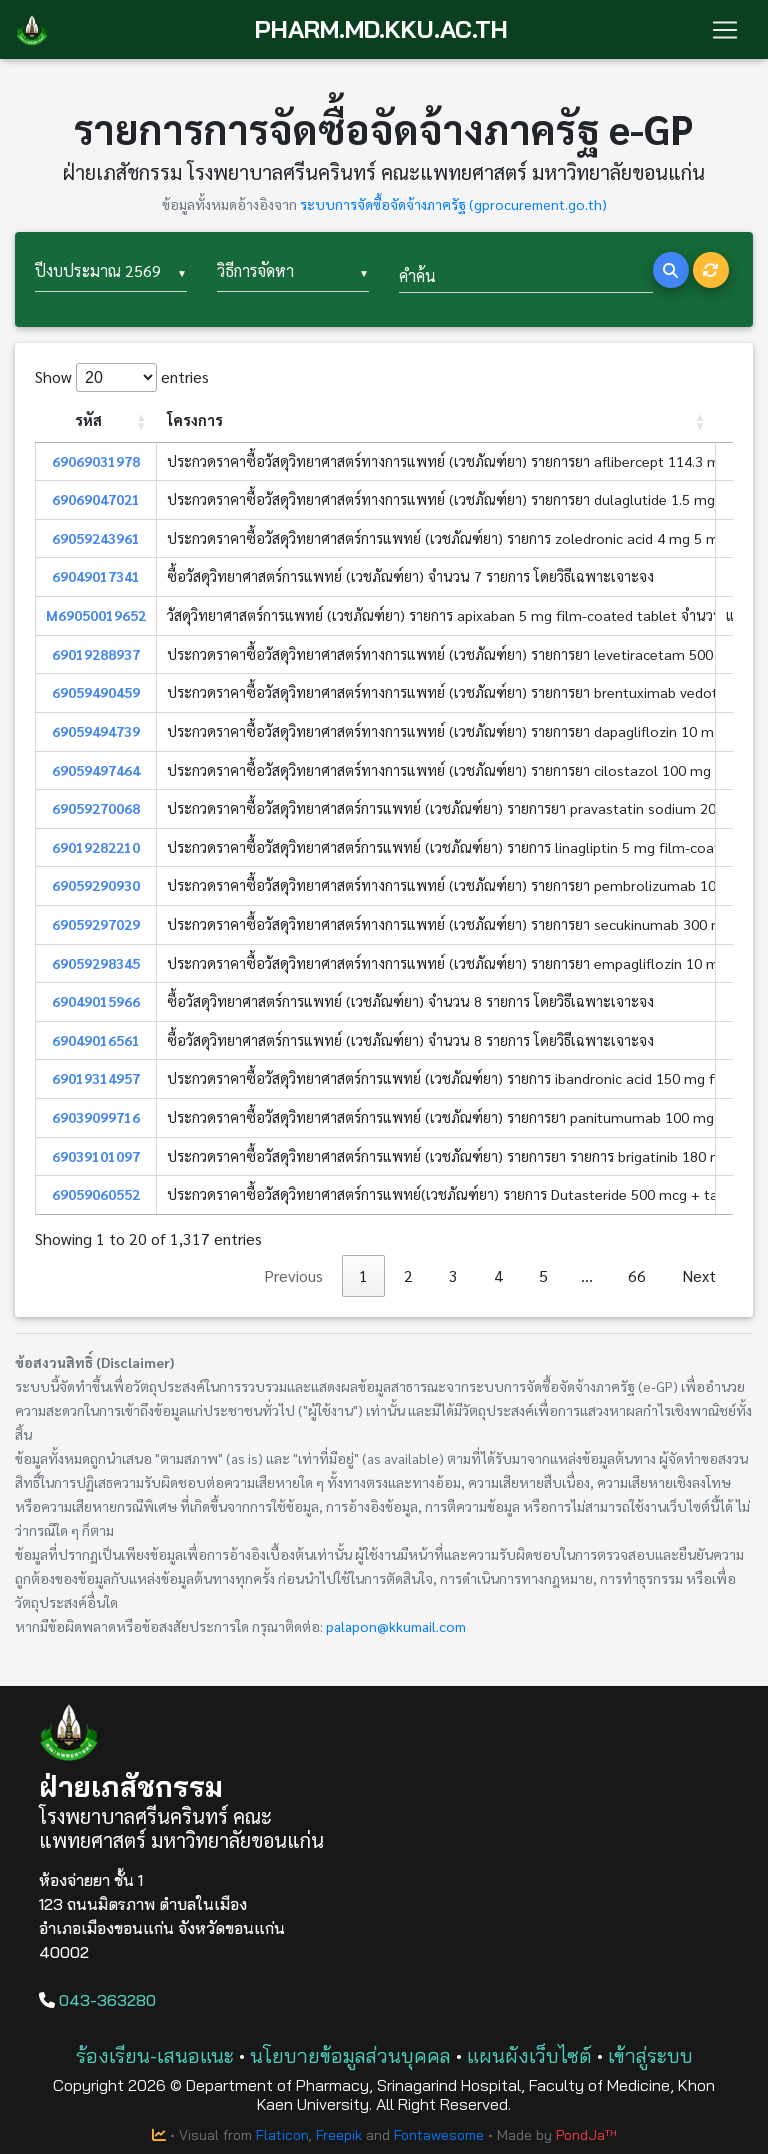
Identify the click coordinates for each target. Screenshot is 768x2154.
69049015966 (96, 1001)
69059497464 (96, 770)
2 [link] (408, 1275)
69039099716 (96, 1117)
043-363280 (97, 2000)
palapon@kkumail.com (396, 1626)
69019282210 (96, 847)
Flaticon (282, 2135)
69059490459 (96, 692)
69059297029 (96, 924)
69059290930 (96, 885)
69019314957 (96, 1078)
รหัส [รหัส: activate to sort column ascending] (88, 420)
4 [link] (498, 1275)
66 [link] (637, 1275)
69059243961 (96, 538)
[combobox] (111, 272)
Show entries (122, 377)
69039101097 (96, 1156)
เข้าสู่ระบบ (650, 2055)
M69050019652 (96, 615)
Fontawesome (439, 2135)
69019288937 (96, 654)
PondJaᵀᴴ (586, 2135)
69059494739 (96, 731)
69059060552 (96, 1194)
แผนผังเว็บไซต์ (529, 2055)
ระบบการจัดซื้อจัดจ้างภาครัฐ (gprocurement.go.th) (453, 204)
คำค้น (417, 275)
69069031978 (96, 461)
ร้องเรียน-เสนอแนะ (155, 2055)
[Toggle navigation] (725, 30)
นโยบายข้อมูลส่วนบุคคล (350, 2055)
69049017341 (96, 576)
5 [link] (543, 1275)
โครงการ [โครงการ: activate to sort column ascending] (195, 420)
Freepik (339, 2135)
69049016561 (96, 1040)
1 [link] (363, 1275)
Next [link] (699, 1275)
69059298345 (96, 963)
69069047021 (96, 499)
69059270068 (96, 808)
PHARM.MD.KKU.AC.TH (381, 29)
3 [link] (453, 1275)
